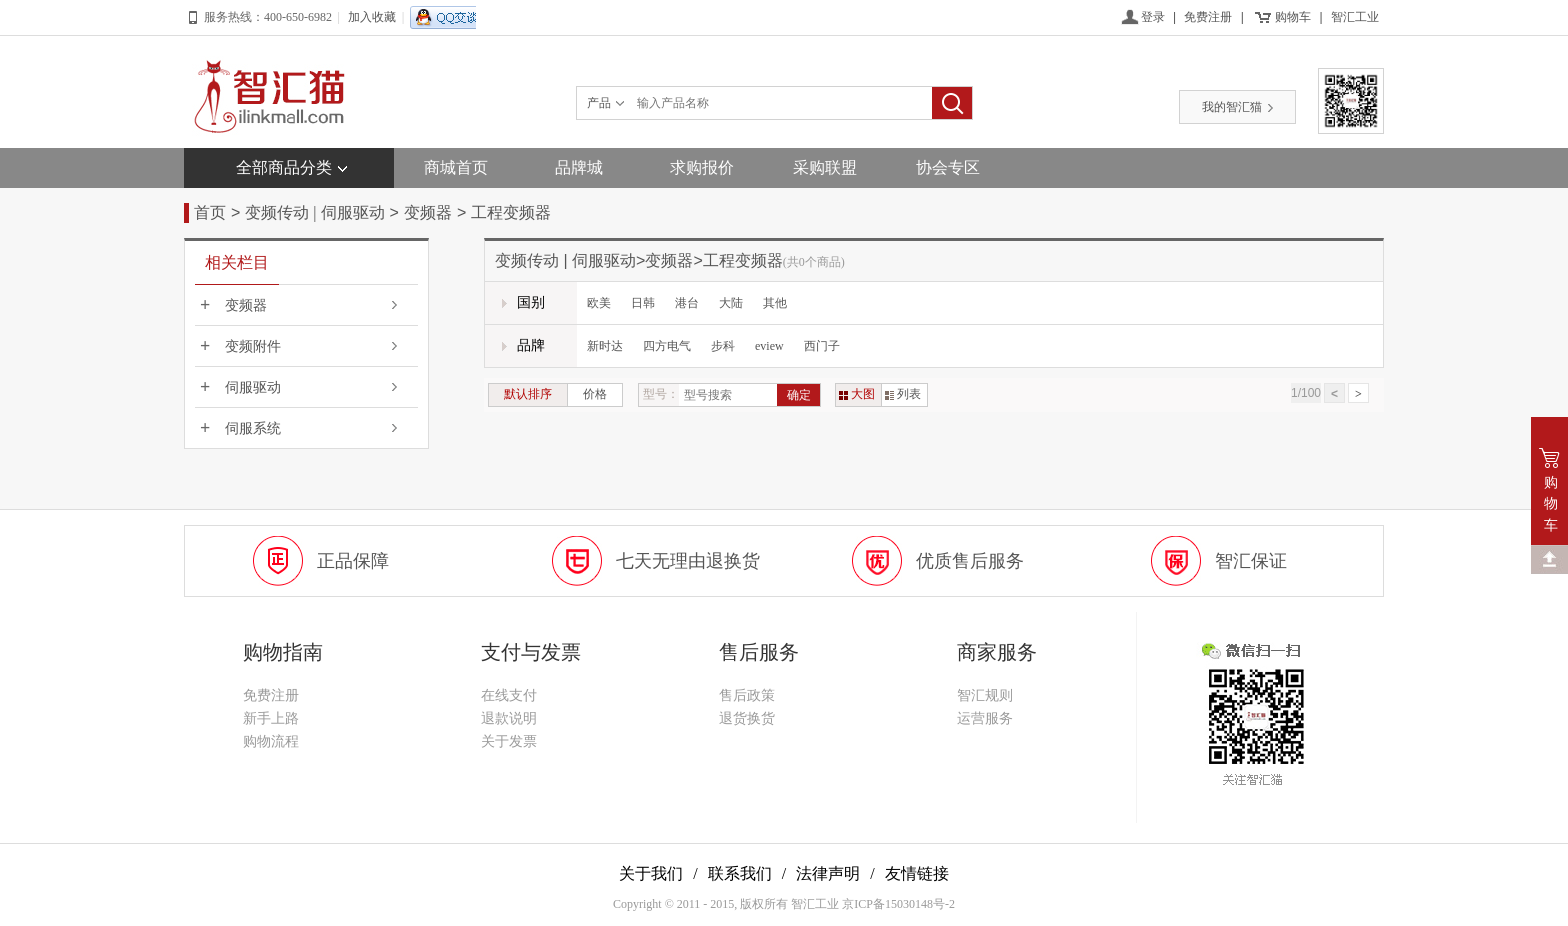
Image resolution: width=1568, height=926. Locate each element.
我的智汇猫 (1238, 107)
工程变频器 (511, 212)
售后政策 (747, 695)
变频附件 (253, 346)
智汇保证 (1251, 561)
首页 (210, 212)
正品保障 (353, 561)
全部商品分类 (284, 167)
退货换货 (747, 718)
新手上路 (271, 718)
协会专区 (948, 167)
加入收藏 (372, 17)
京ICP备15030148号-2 (898, 904)
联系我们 (740, 873)
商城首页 (456, 167)
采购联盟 (825, 167)
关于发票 (509, 741)
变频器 (428, 212)
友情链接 (917, 873)
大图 (857, 394)
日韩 (643, 303)
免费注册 (1208, 17)
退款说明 (509, 718)
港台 (687, 303)
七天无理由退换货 (688, 561)
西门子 (822, 346)
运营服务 (985, 718)
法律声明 (828, 873)
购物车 (1293, 17)
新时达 (605, 346)
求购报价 (702, 167)
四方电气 (667, 346)
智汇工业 (1355, 17)
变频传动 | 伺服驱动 (314, 212)
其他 (775, 303)
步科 (723, 346)
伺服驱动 (253, 387)
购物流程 (271, 741)
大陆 (731, 303)
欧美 (599, 303)
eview (769, 346)
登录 (1153, 17)
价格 (595, 394)
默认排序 (528, 394)
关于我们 (651, 873)
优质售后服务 (970, 561)
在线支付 (509, 695)
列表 (903, 394)
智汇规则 (985, 695)
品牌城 (579, 167)
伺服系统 (253, 428)
